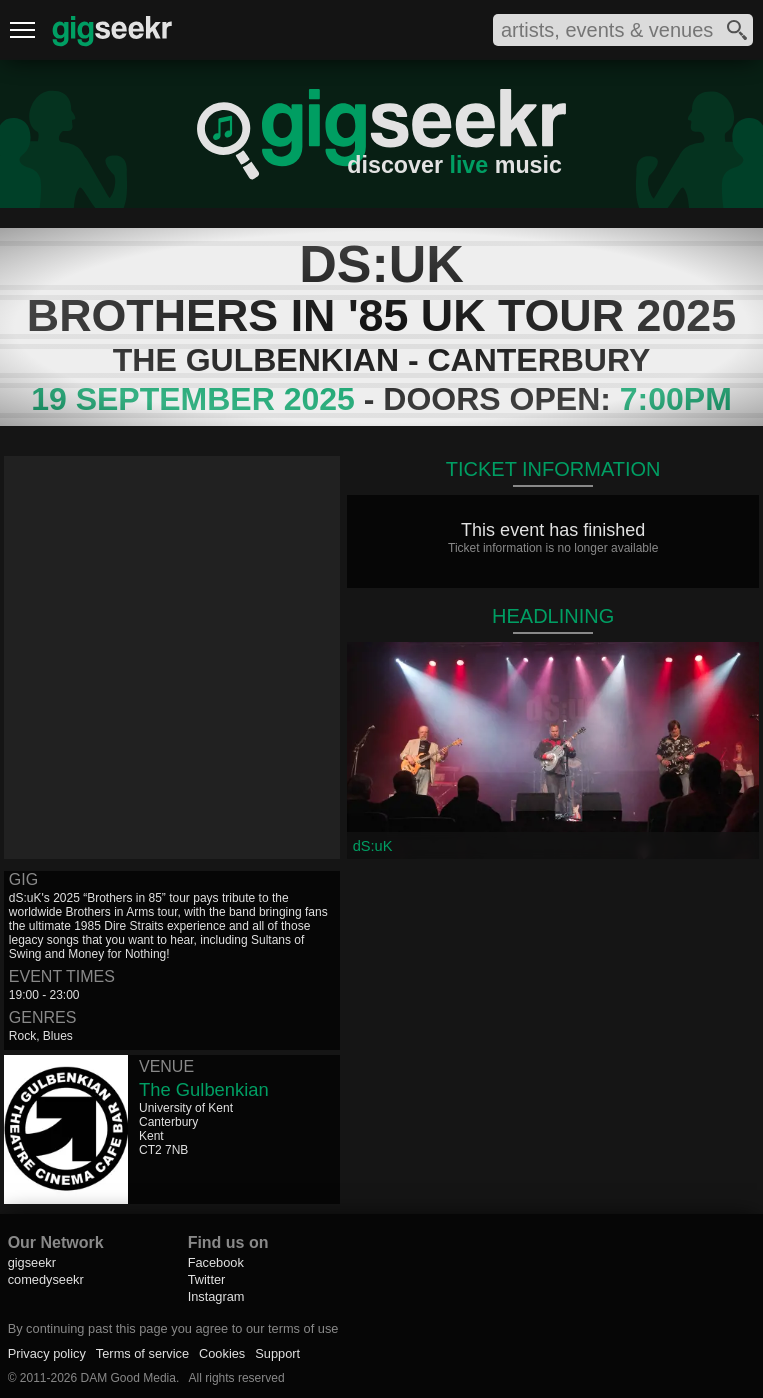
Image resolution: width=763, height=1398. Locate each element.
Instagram (216, 1296)
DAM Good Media (128, 1378)
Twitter (207, 1279)
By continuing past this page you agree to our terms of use (173, 1328)
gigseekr (32, 1262)
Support (277, 1353)
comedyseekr (46, 1279)
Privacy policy (47, 1353)
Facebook (216, 1262)
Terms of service (142, 1353)
